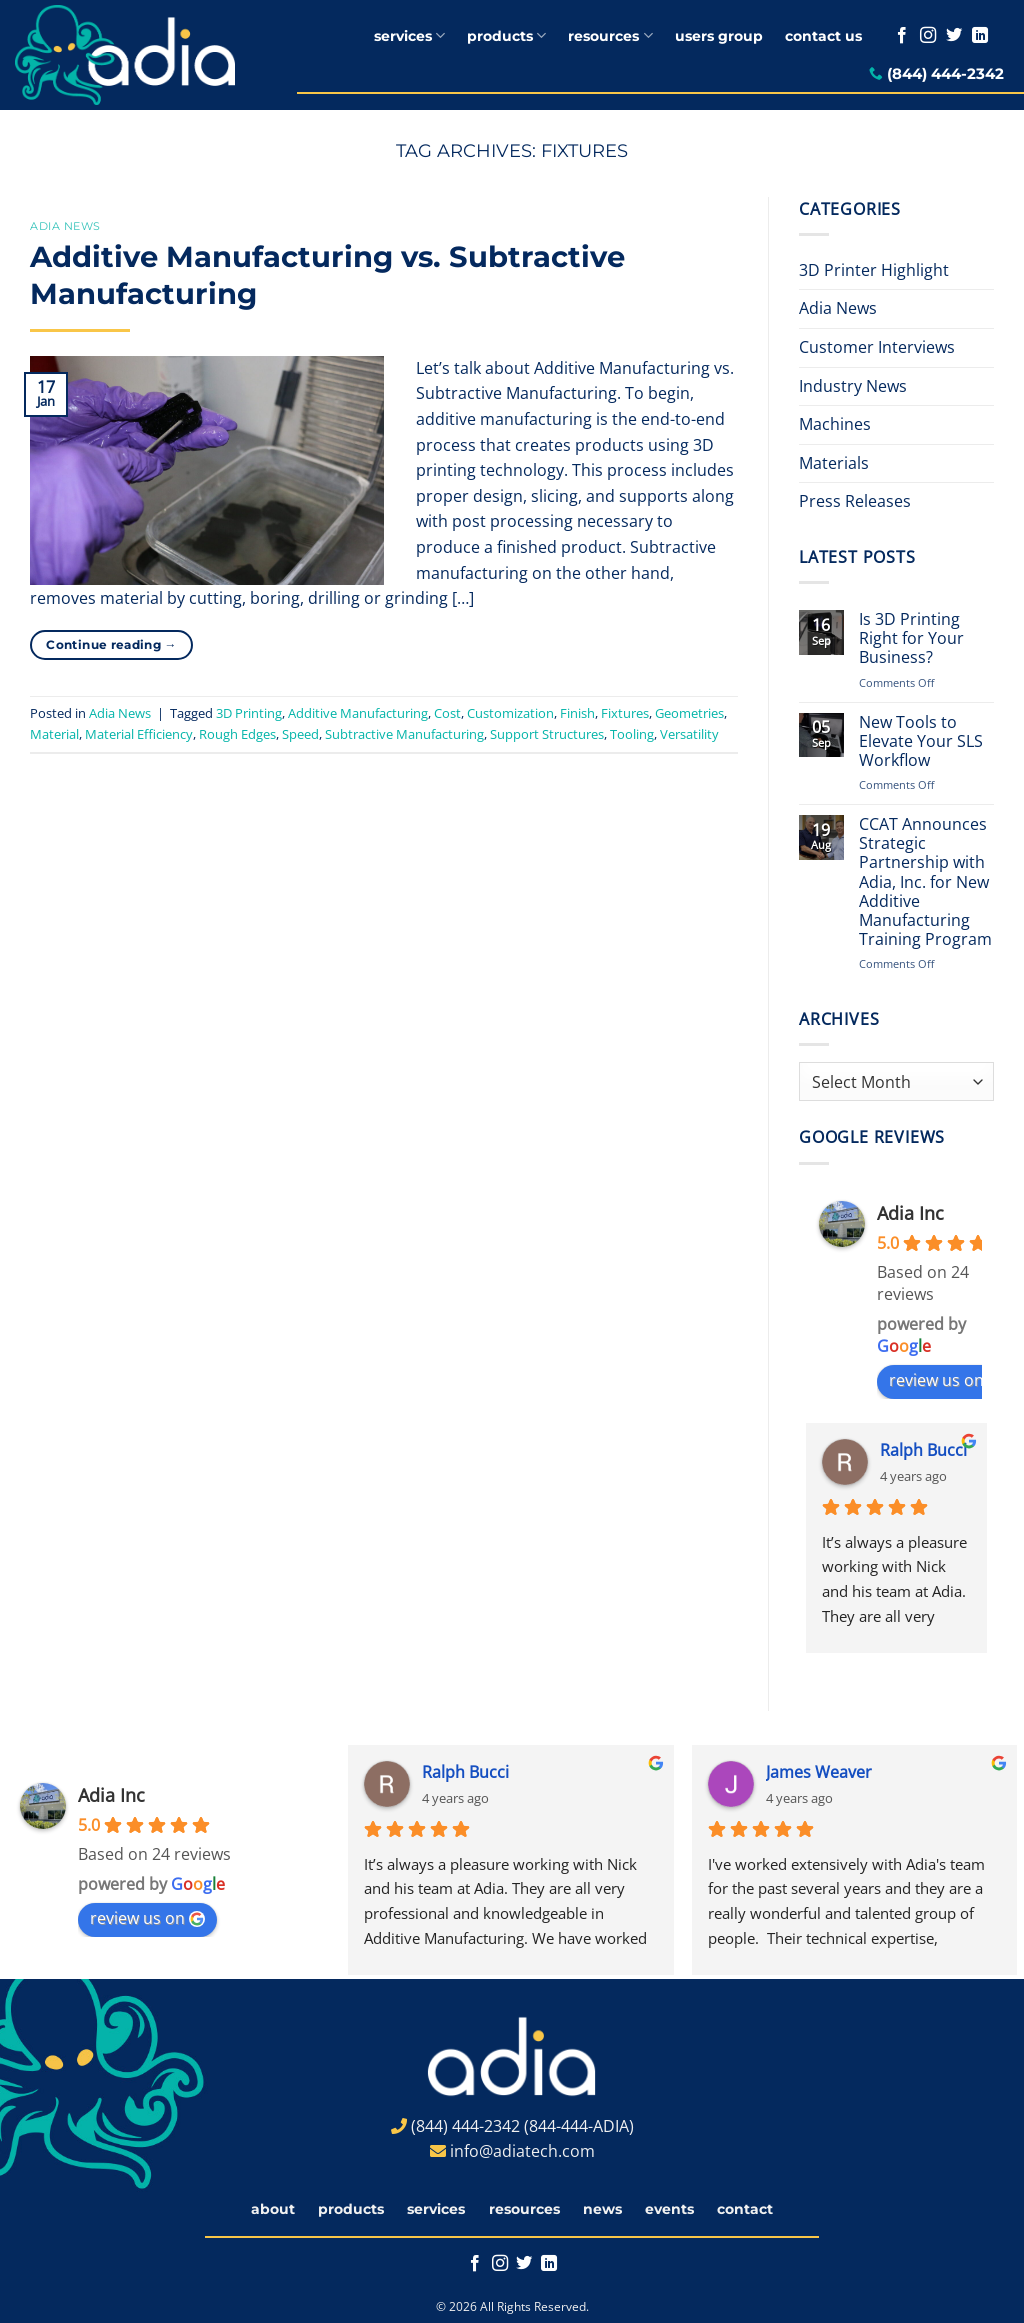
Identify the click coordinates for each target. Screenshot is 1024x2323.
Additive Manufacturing (358, 713)
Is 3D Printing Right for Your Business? (911, 639)
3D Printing (249, 713)
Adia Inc (910, 1213)
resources (610, 35)
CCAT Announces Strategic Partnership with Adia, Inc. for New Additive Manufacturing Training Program (925, 882)
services (409, 35)
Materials (834, 463)
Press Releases (855, 501)
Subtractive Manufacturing (404, 734)
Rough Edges (237, 734)
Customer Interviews (877, 347)
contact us (823, 36)
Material (54, 734)
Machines (835, 424)
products (506, 35)
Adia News (65, 226)
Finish (577, 713)
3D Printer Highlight (874, 270)
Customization (510, 713)
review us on (946, 1380)
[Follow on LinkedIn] (980, 36)
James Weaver (819, 1772)
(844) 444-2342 (945, 74)
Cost (447, 713)
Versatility (689, 734)
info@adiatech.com (522, 2151)
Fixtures (625, 713)
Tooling (632, 734)
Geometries (689, 713)
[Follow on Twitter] (954, 36)
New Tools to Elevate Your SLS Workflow (921, 742)
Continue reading (111, 644)
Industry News (853, 386)
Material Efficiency (139, 734)
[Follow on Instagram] (928, 36)
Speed (300, 734)
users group (719, 36)
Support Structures (547, 734)
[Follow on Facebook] (902, 36)
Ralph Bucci (923, 1450)
